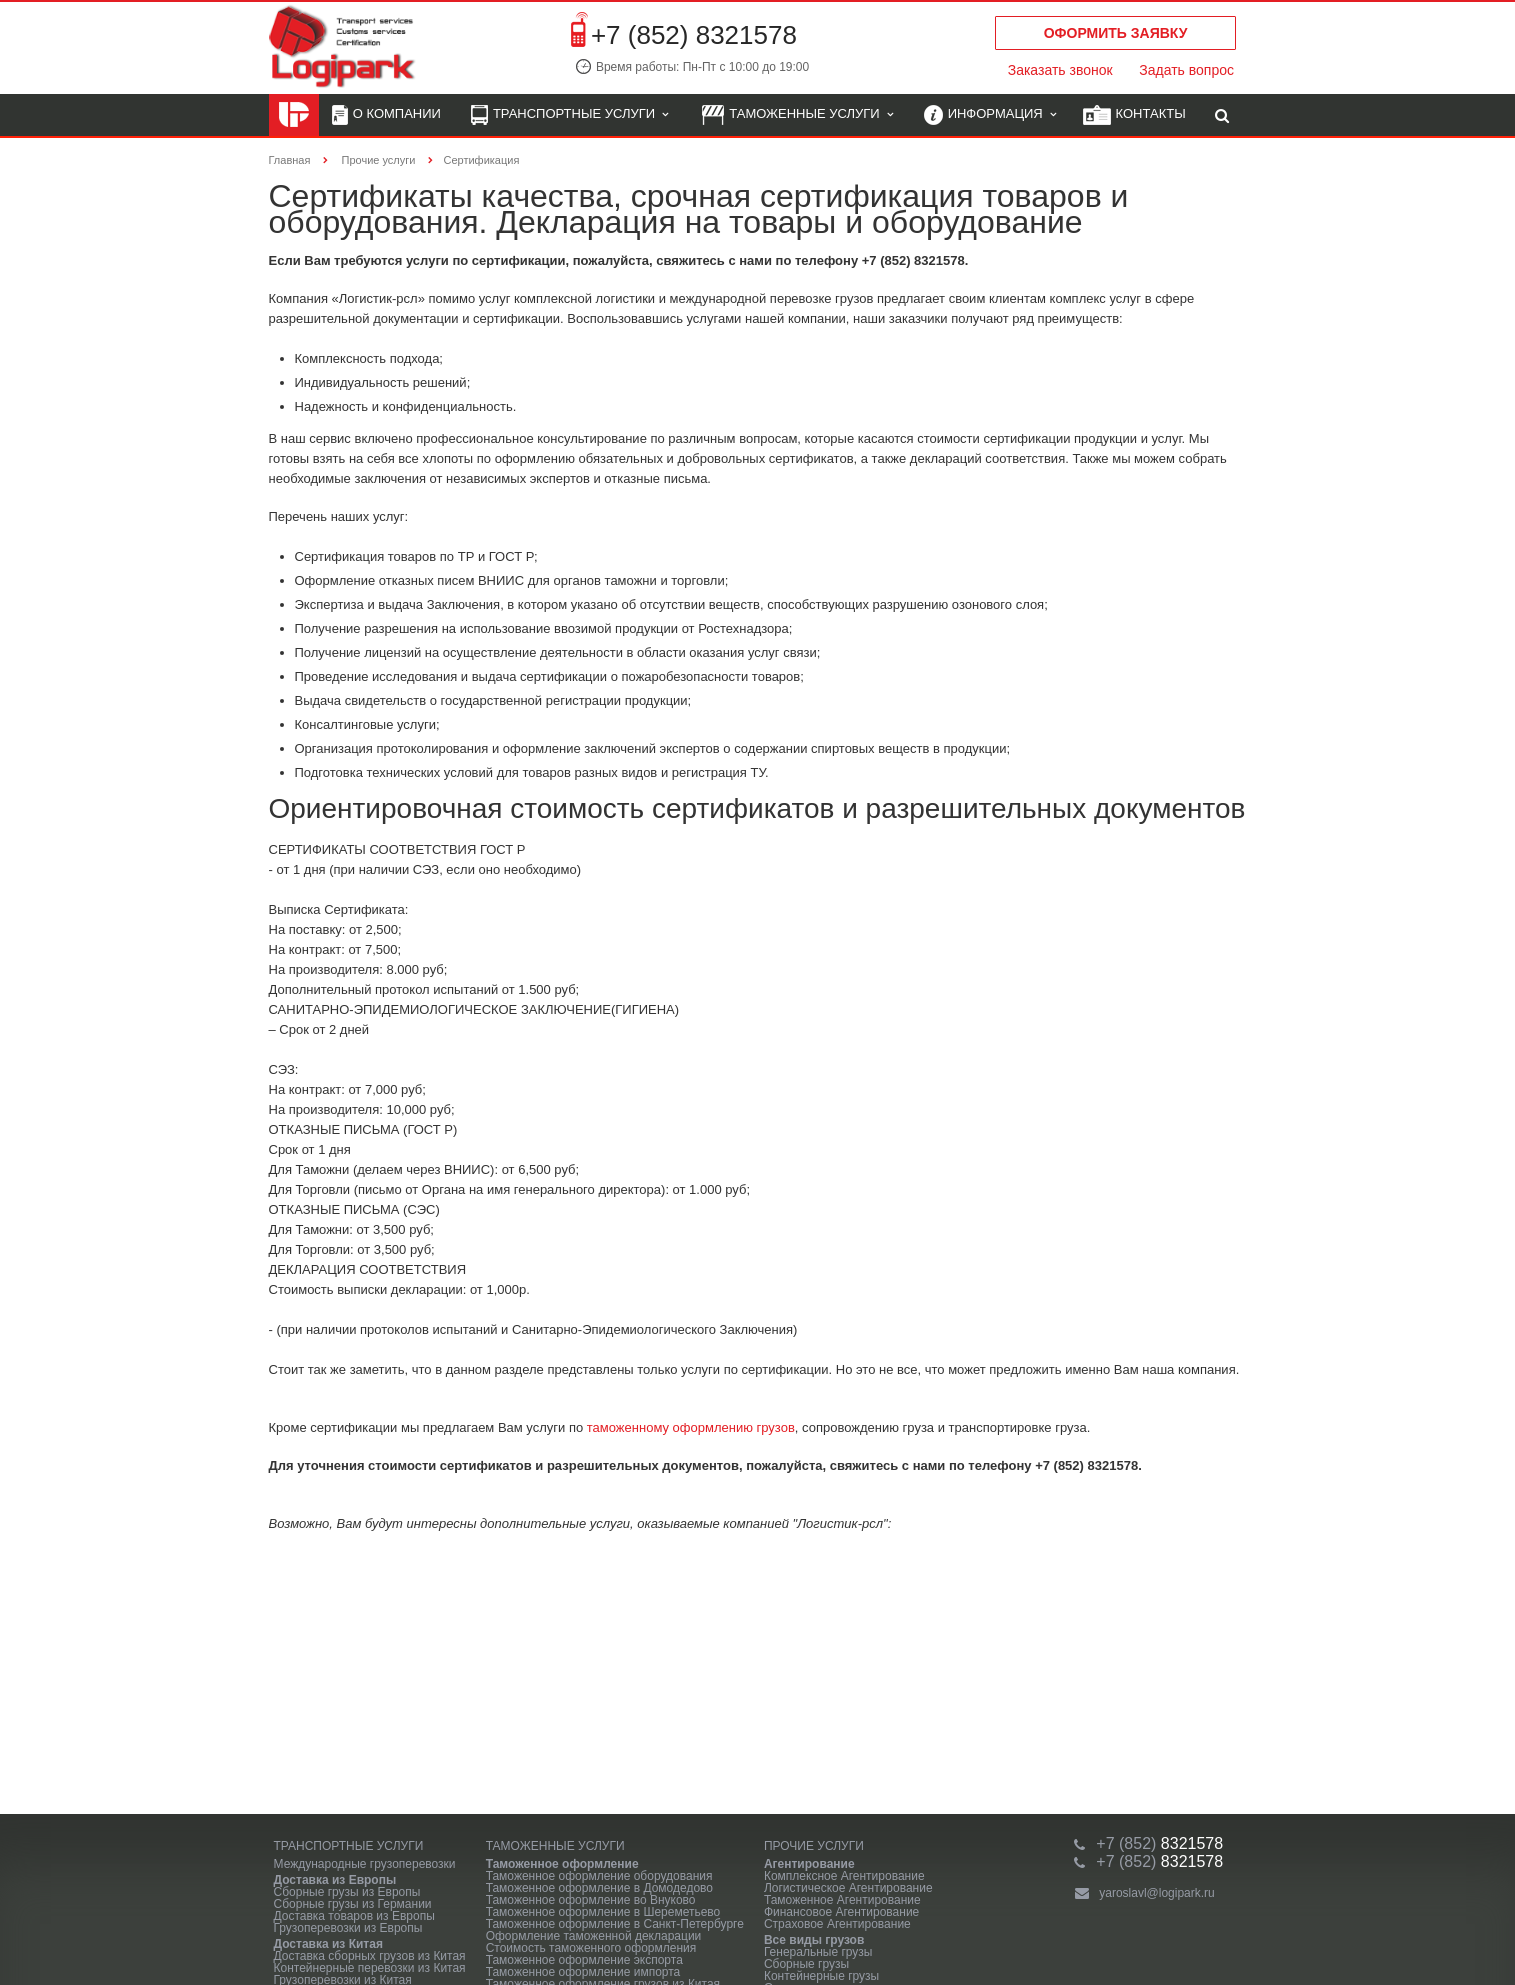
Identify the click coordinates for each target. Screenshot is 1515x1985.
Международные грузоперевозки (365, 1864)
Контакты (1134, 115)
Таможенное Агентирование (842, 1900)
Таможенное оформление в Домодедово (599, 1888)
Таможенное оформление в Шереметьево (603, 1912)
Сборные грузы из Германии (353, 1904)
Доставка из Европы (335, 1880)
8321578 (1159, 1843)
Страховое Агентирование (837, 1924)
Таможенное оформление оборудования (599, 1876)
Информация (990, 115)
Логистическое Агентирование (848, 1888)
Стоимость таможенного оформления (591, 1948)
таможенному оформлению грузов (691, 1427)
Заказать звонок (1060, 70)
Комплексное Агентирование (844, 1876)
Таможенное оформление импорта (583, 1972)
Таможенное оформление (562, 1864)
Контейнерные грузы (821, 1976)
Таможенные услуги (797, 115)
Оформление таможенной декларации (594, 1936)
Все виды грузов (814, 1940)
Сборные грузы (806, 1964)
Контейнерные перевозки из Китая (370, 1968)
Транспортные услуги (569, 115)
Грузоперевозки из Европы (348, 1928)
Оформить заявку (1116, 33)
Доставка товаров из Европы (354, 1916)
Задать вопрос (1186, 70)
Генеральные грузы (818, 1952)
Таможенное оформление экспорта (584, 1960)
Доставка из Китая (328, 1944)
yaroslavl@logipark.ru (1157, 1893)
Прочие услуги (814, 1846)
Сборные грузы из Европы (347, 1892)
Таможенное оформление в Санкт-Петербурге (615, 1924)
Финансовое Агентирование (841, 1912)
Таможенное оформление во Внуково (591, 1900)
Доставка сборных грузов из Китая (370, 1956)
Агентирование (809, 1864)
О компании (386, 115)
